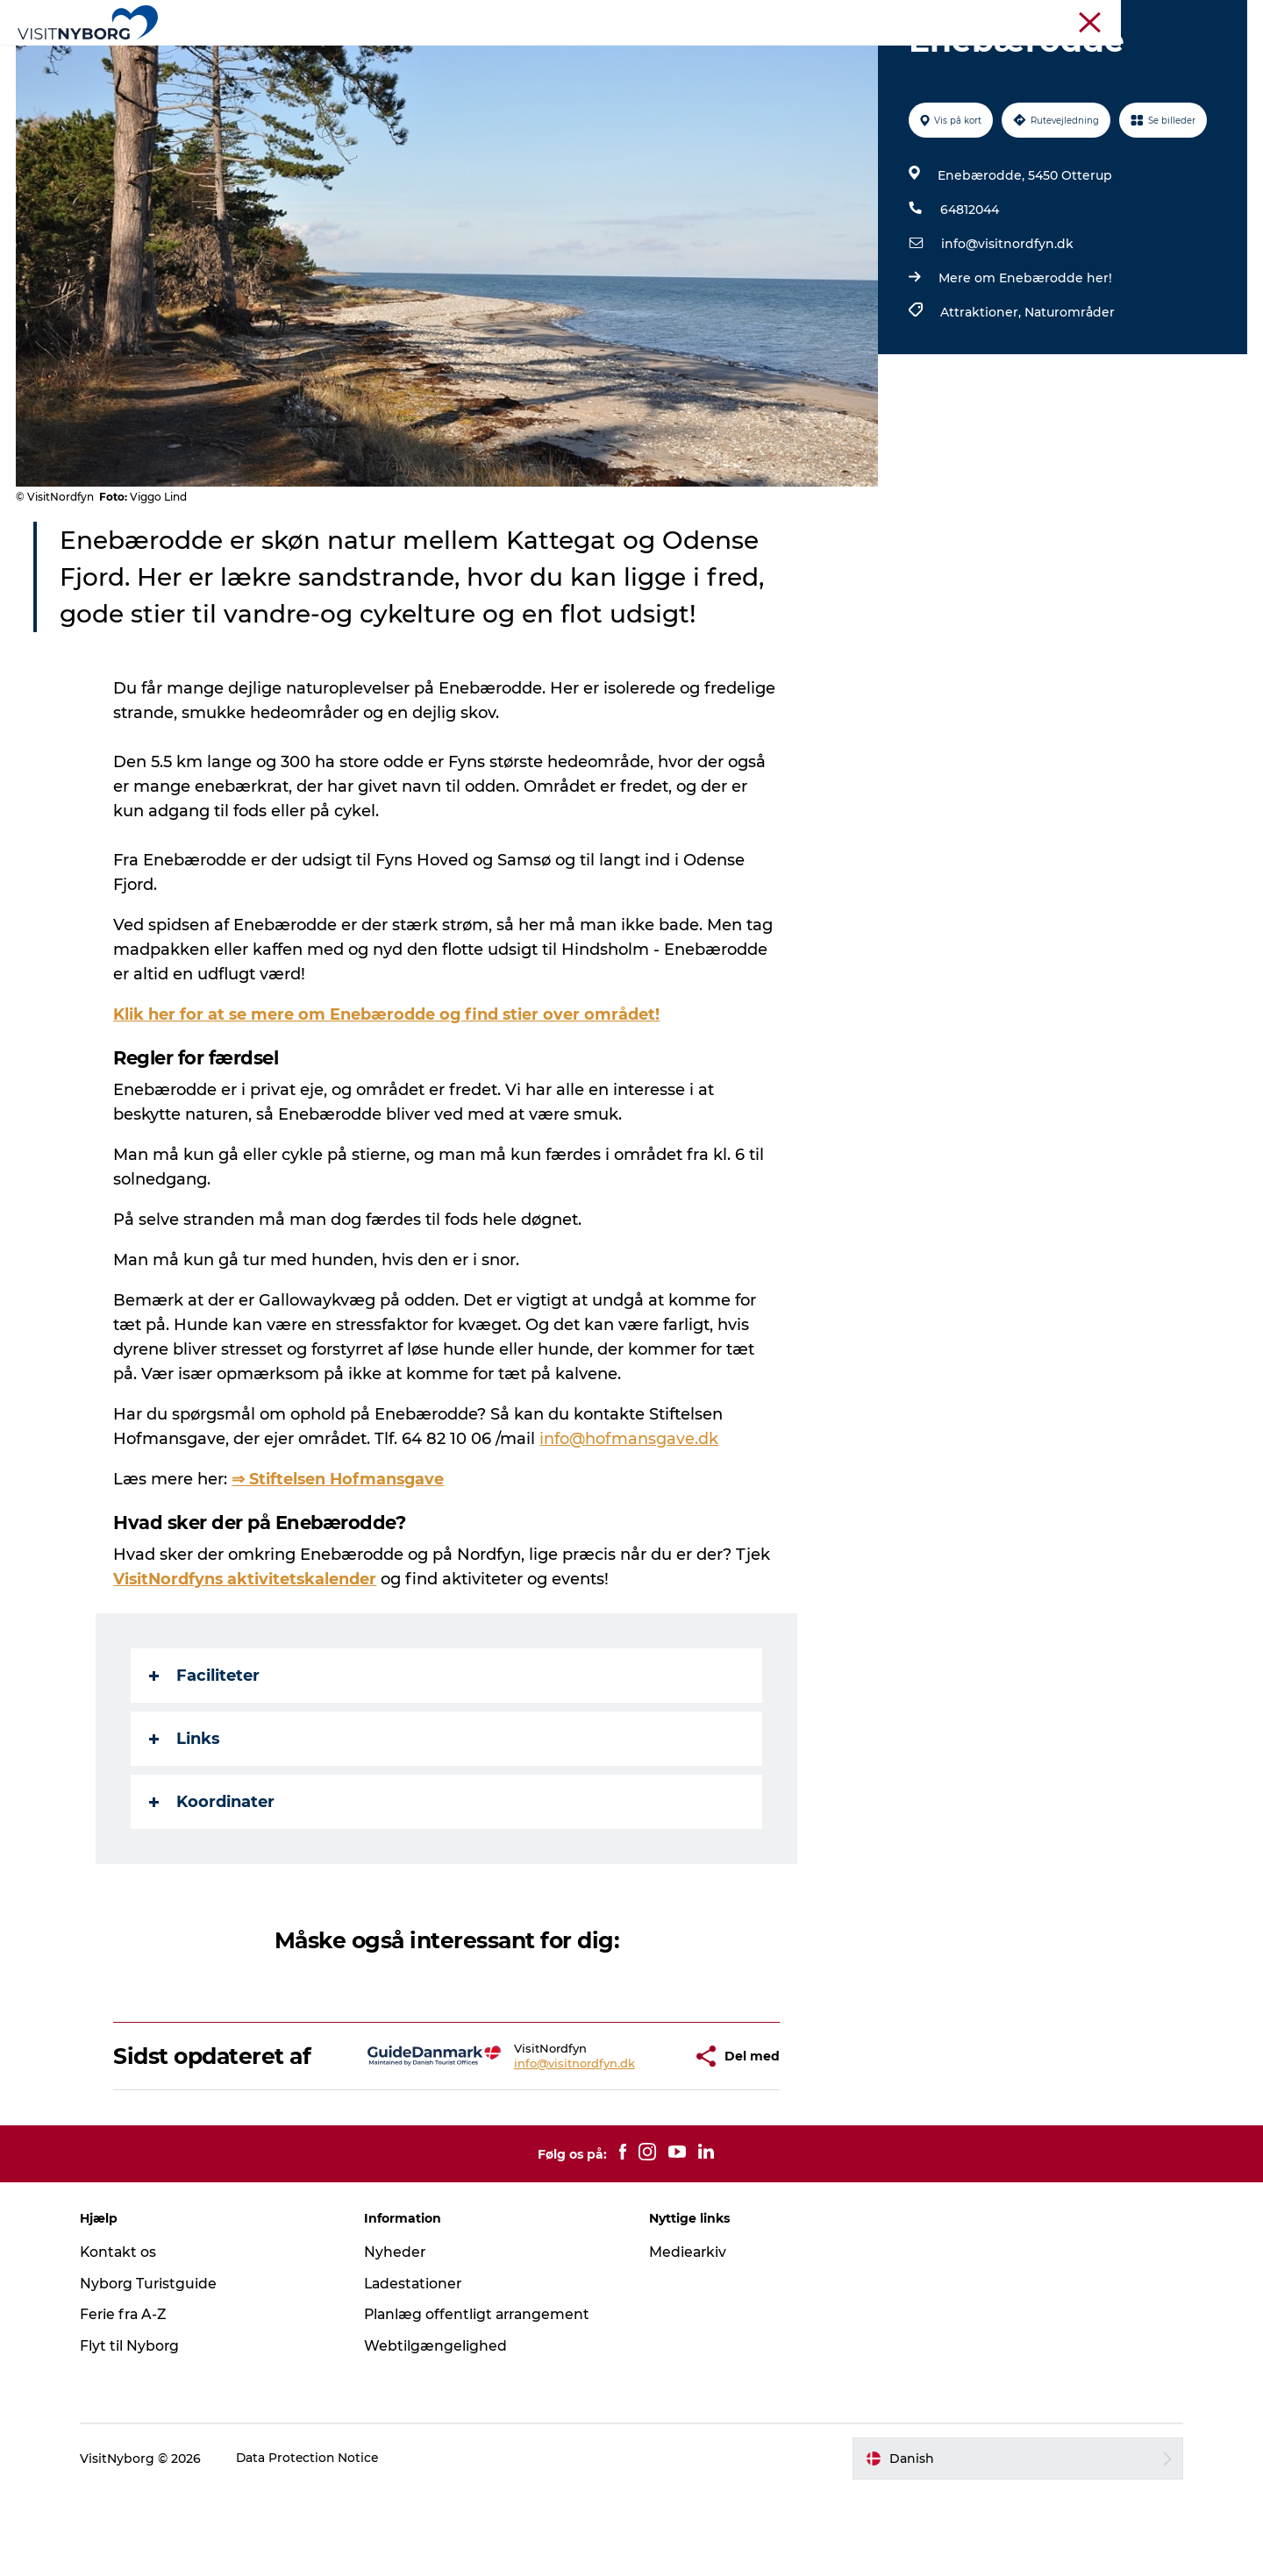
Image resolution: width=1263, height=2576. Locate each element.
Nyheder (399, 2335)
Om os (1229, 17)
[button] (628, 2140)
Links (185, 1822)
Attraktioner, (981, 395)
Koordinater (212, 1885)
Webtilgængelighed (439, 2429)
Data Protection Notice (316, 2542)
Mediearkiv (688, 2335)
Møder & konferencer (1006, 17)
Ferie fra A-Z (132, 2397)
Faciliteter (205, 1758)
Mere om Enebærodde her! (1024, 361)
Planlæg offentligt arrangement (483, 2397)
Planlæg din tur (789, 56)
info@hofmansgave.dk (630, 1522)
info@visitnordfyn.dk (1006, 327)
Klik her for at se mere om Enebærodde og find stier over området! (388, 1097)
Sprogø (687, 56)
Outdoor (467, 56)
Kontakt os (127, 2335)
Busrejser (1102, 17)
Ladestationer (418, 2367)
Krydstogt (1169, 17)
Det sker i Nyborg (579, 56)
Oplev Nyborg (366, 56)
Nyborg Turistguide (157, 2367)
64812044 (968, 293)
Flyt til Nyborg (138, 2429)
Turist (919, 17)
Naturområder (1069, 395)
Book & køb (905, 56)
